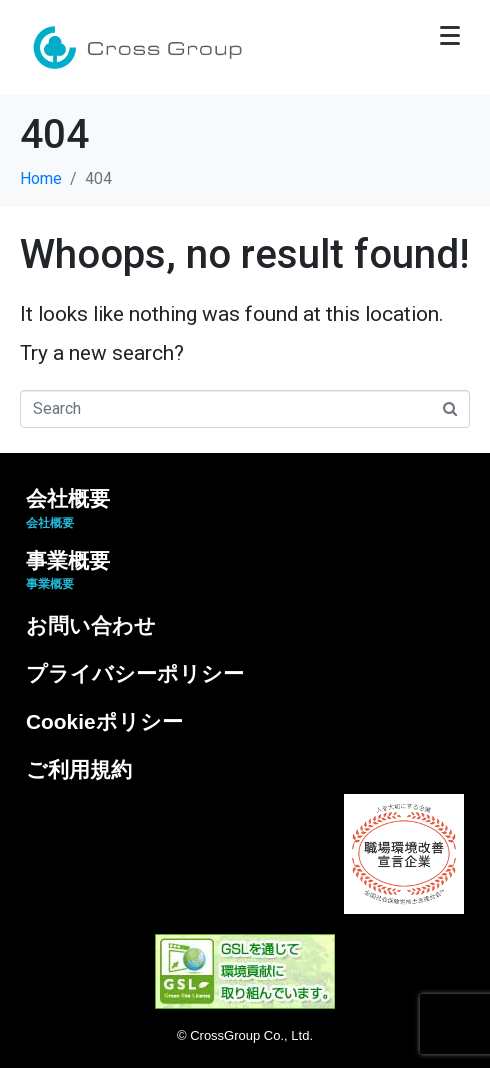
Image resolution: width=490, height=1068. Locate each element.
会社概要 (68, 508)
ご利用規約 (79, 769)
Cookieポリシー (104, 721)
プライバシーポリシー (135, 673)
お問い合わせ (91, 625)
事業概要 (68, 570)
